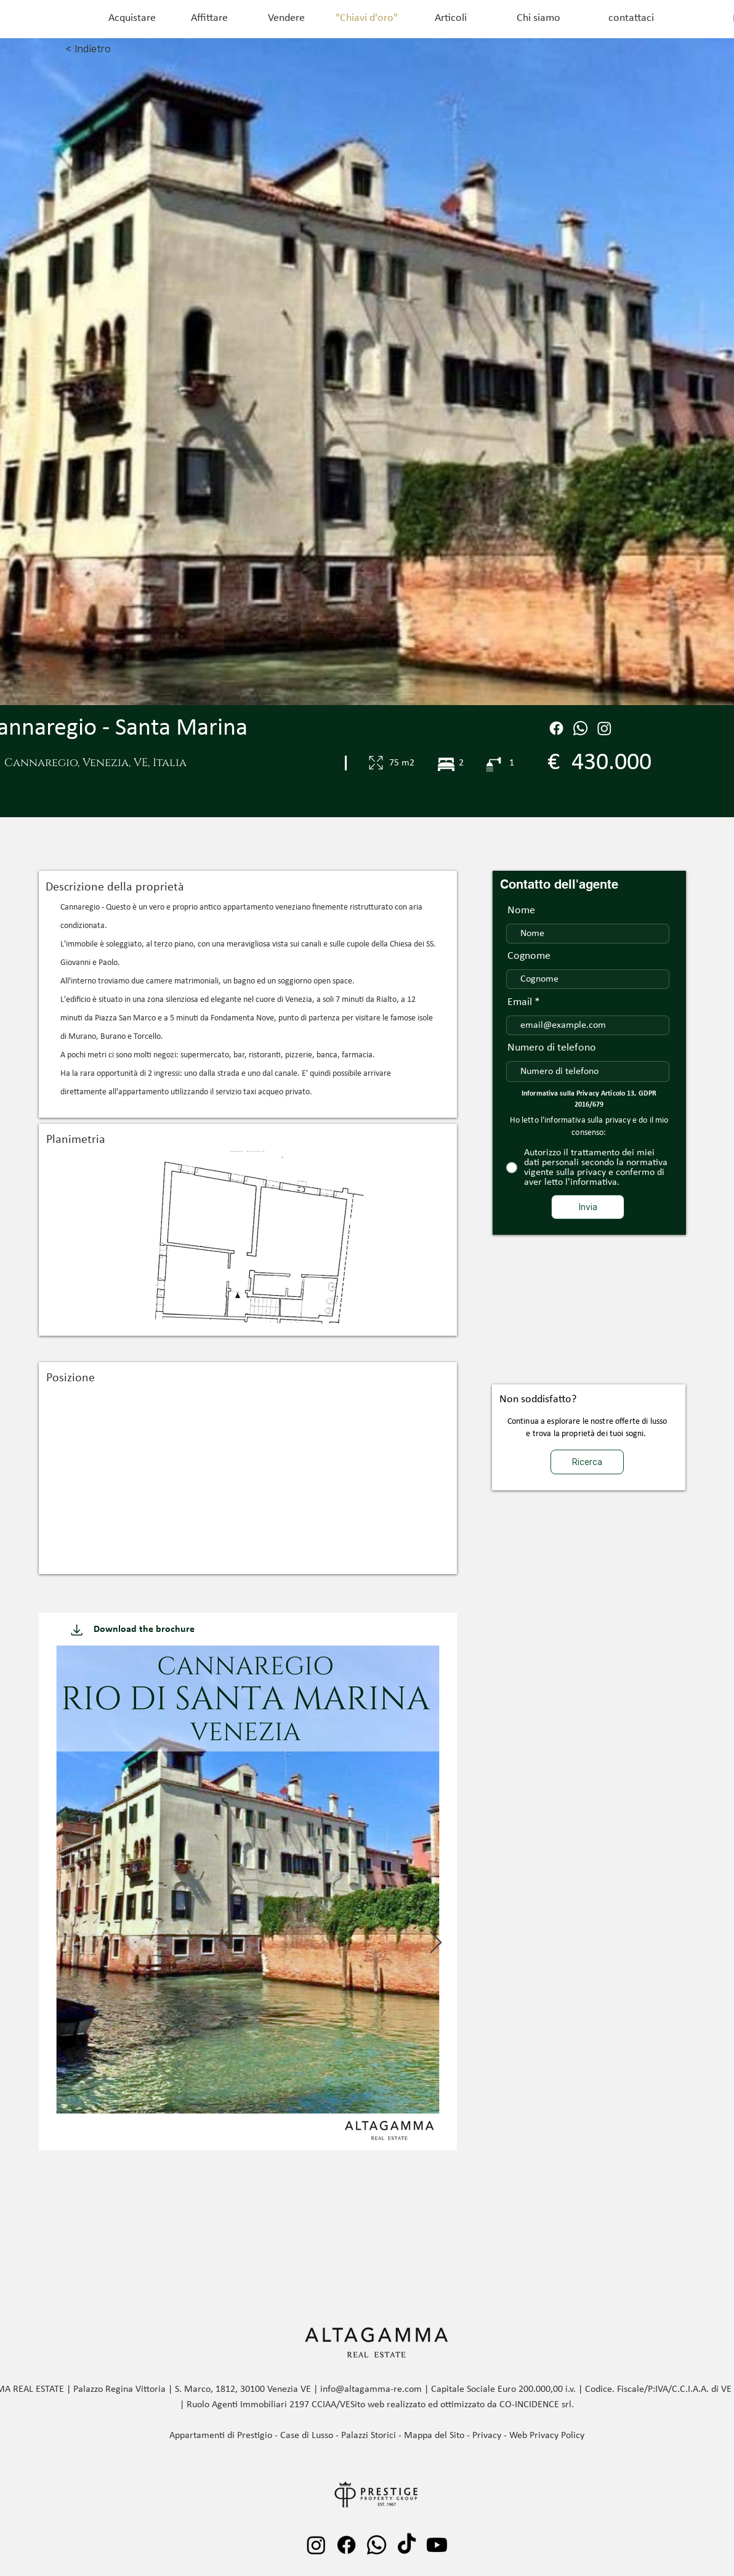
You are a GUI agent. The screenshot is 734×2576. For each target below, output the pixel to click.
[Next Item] (436, 1943)
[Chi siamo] (538, 17)
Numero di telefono (551, 1048)
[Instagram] (604, 728)
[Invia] (587, 1207)
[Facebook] (556, 728)
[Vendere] (286, 17)
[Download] (76, 1629)
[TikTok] (407, 2545)
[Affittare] (209, 17)
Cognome (528, 956)
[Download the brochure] (144, 1629)
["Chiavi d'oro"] (366, 17)
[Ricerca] (587, 1462)
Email (519, 1002)
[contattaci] (631, 17)
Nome (521, 910)
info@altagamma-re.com (371, 2389)
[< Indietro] (127, 49)
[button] (248, 1237)
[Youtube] (437, 2545)
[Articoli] (450, 17)
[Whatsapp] (377, 2545)
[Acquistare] (132, 17)
